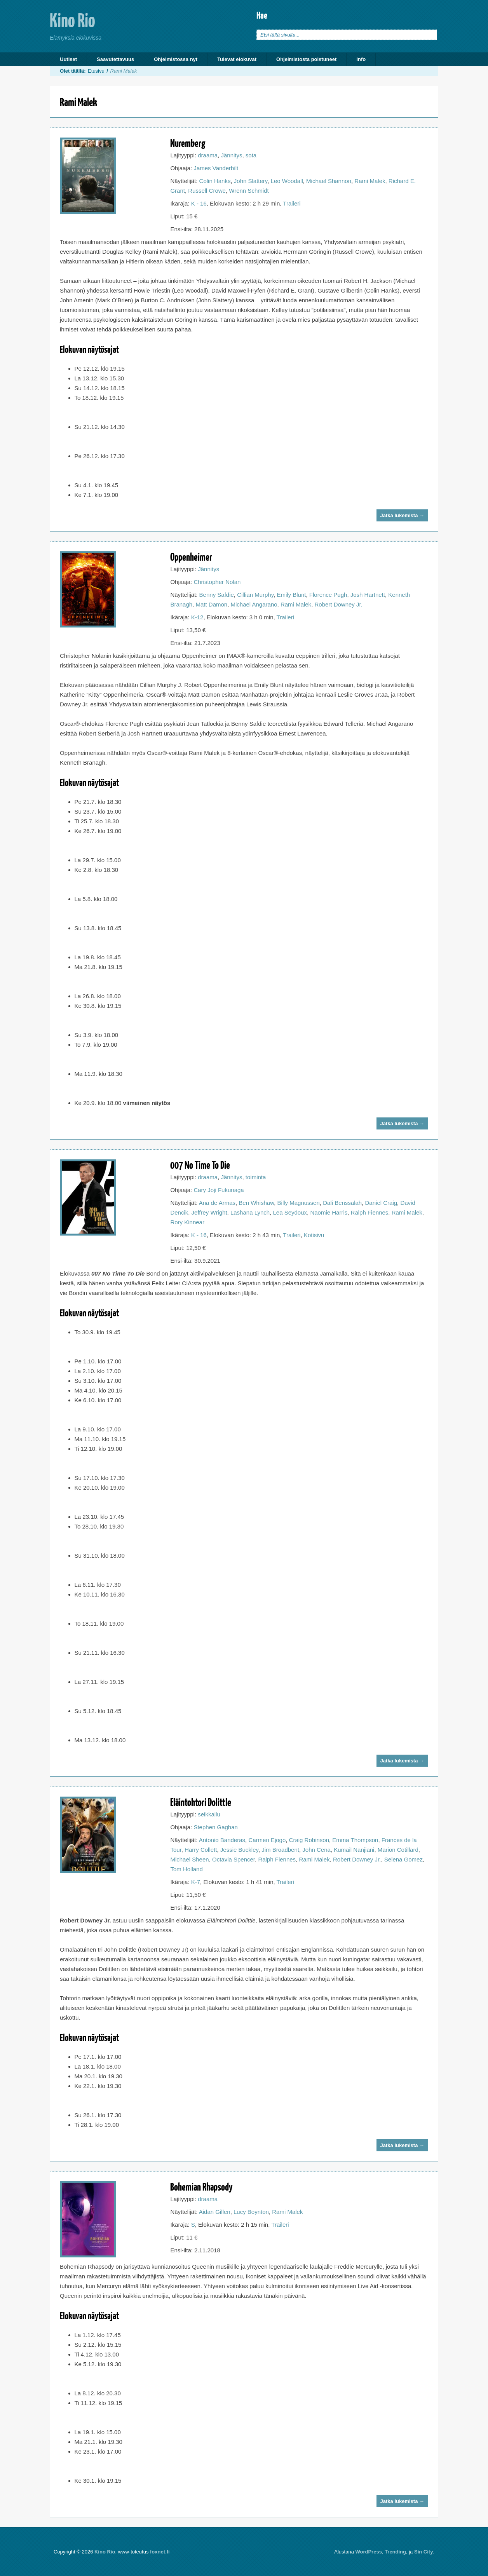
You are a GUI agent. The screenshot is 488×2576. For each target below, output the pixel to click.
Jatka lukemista (402, 515)
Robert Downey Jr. (338, 604)
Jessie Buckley (239, 1849)
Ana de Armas (217, 1202)
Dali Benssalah (342, 1202)
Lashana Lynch (250, 1212)
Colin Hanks (215, 181)
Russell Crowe (207, 190)
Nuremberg (188, 142)
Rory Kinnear (187, 1222)
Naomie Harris (328, 1212)
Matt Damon (211, 604)
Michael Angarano (254, 604)
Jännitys (231, 155)
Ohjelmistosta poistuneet (306, 59)
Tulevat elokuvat (236, 59)
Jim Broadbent (280, 1849)
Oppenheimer (191, 556)
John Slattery (250, 181)
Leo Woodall (287, 181)
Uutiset (68, 59)
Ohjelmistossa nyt (175, 59)
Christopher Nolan (217, 582)
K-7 (195, 1882)
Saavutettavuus (115, 59)
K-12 (197, 617)
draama (208, 155)
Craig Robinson (309, 1840)
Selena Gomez (403, 1859)
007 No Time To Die (200, 1164)
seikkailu (209, 1814)
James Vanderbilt (215, 168)
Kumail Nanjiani (354, 1849)
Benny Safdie (216, 594)
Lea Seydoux (290, 1212)
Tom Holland (186, 1869)
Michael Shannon (328, 181)
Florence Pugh (328, 594)
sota (251, 155)
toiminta (256, 1177)
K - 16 (199, 203)
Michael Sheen (189, 1859)
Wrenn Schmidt (248, 190)
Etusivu (96, 71)
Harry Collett (201, 1849)
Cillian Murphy (255, 594)
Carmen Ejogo (267, 1840)
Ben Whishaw (256, 1202)
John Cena (316, 1849)
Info (361, 59)
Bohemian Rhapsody (201, 2186)
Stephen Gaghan (215, 1827)
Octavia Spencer (233, 1859)
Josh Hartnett (367, 594)
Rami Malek (369, 181)
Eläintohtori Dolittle (200, 1801)
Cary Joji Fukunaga (218, 1190)
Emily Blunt (291, 594)
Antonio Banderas (222, 1840)
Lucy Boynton (251, 2211)
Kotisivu (314, 1235)
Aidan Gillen (214, 2211)
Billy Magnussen (298, 1202)
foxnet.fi (160, 2552)
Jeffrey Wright (209, 1212)
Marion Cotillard (398, 1849)
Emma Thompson (355, 1840)
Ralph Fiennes (370, 1212)
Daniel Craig (381, 1202)
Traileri (291, 203)
